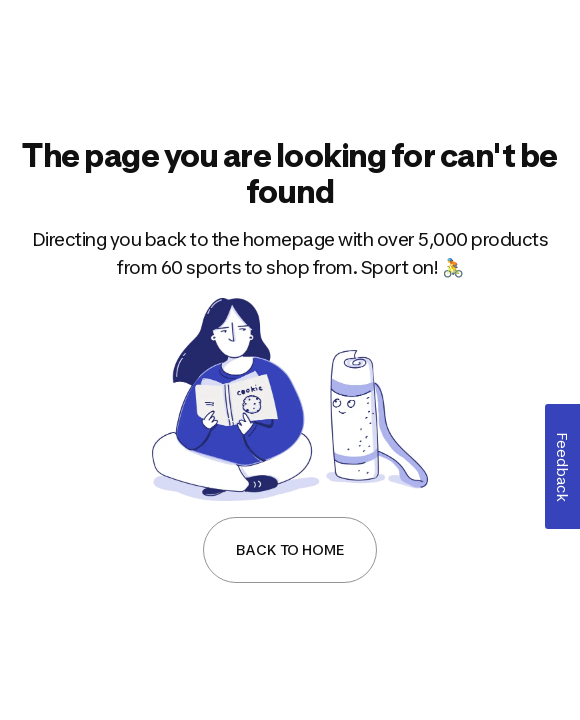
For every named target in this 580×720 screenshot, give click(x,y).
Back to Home (289, 549)
